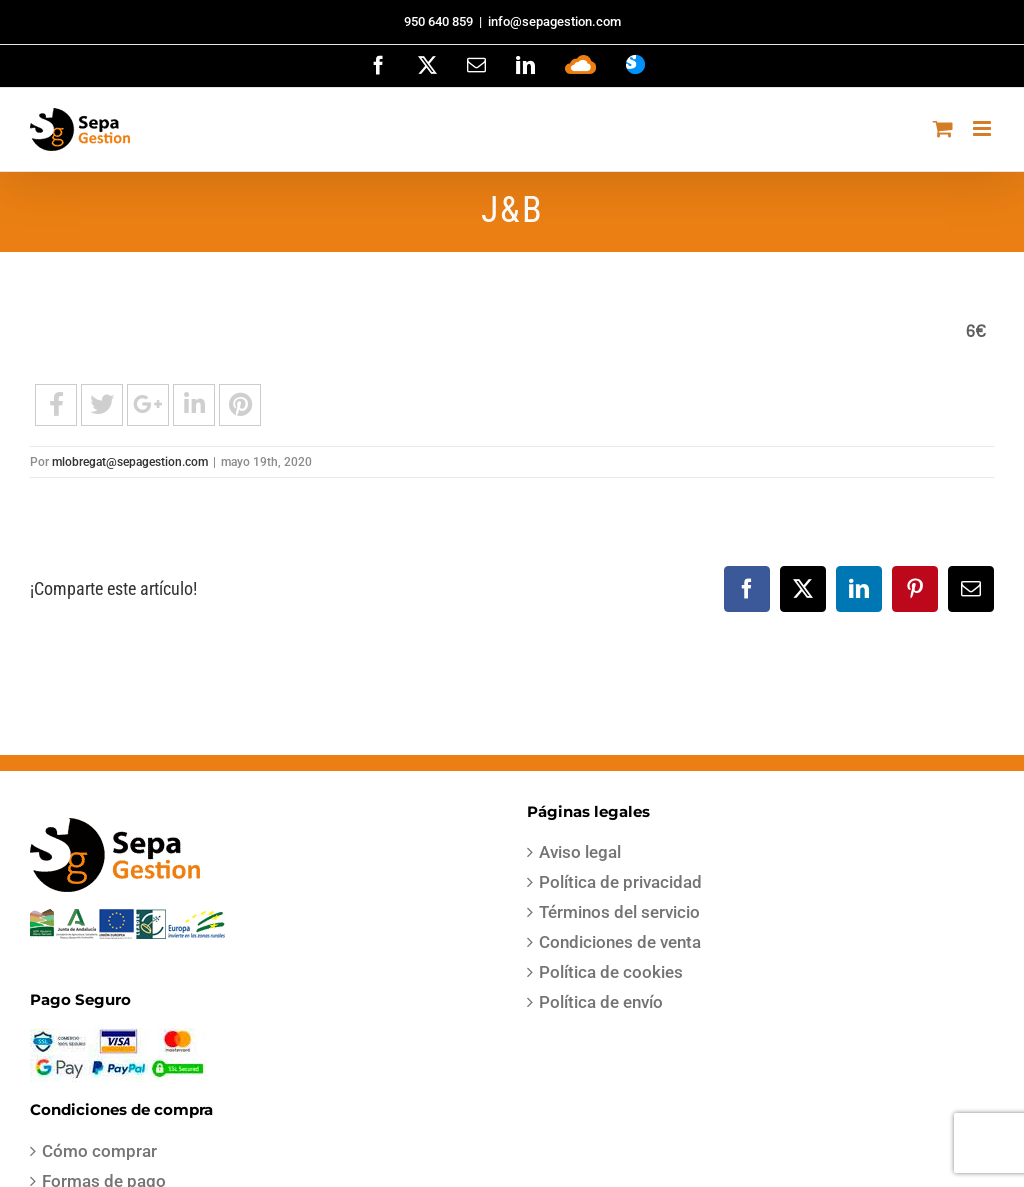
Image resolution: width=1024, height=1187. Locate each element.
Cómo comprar (99, 1151)
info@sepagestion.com (554, 21)
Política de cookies (611, 972)
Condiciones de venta (620, 942)
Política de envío (601, 1002)
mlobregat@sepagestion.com (130, 462)
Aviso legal (580, 852)
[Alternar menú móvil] (983, 128)
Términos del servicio (619, 912)
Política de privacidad (620, 882)
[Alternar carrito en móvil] (943, 128)
